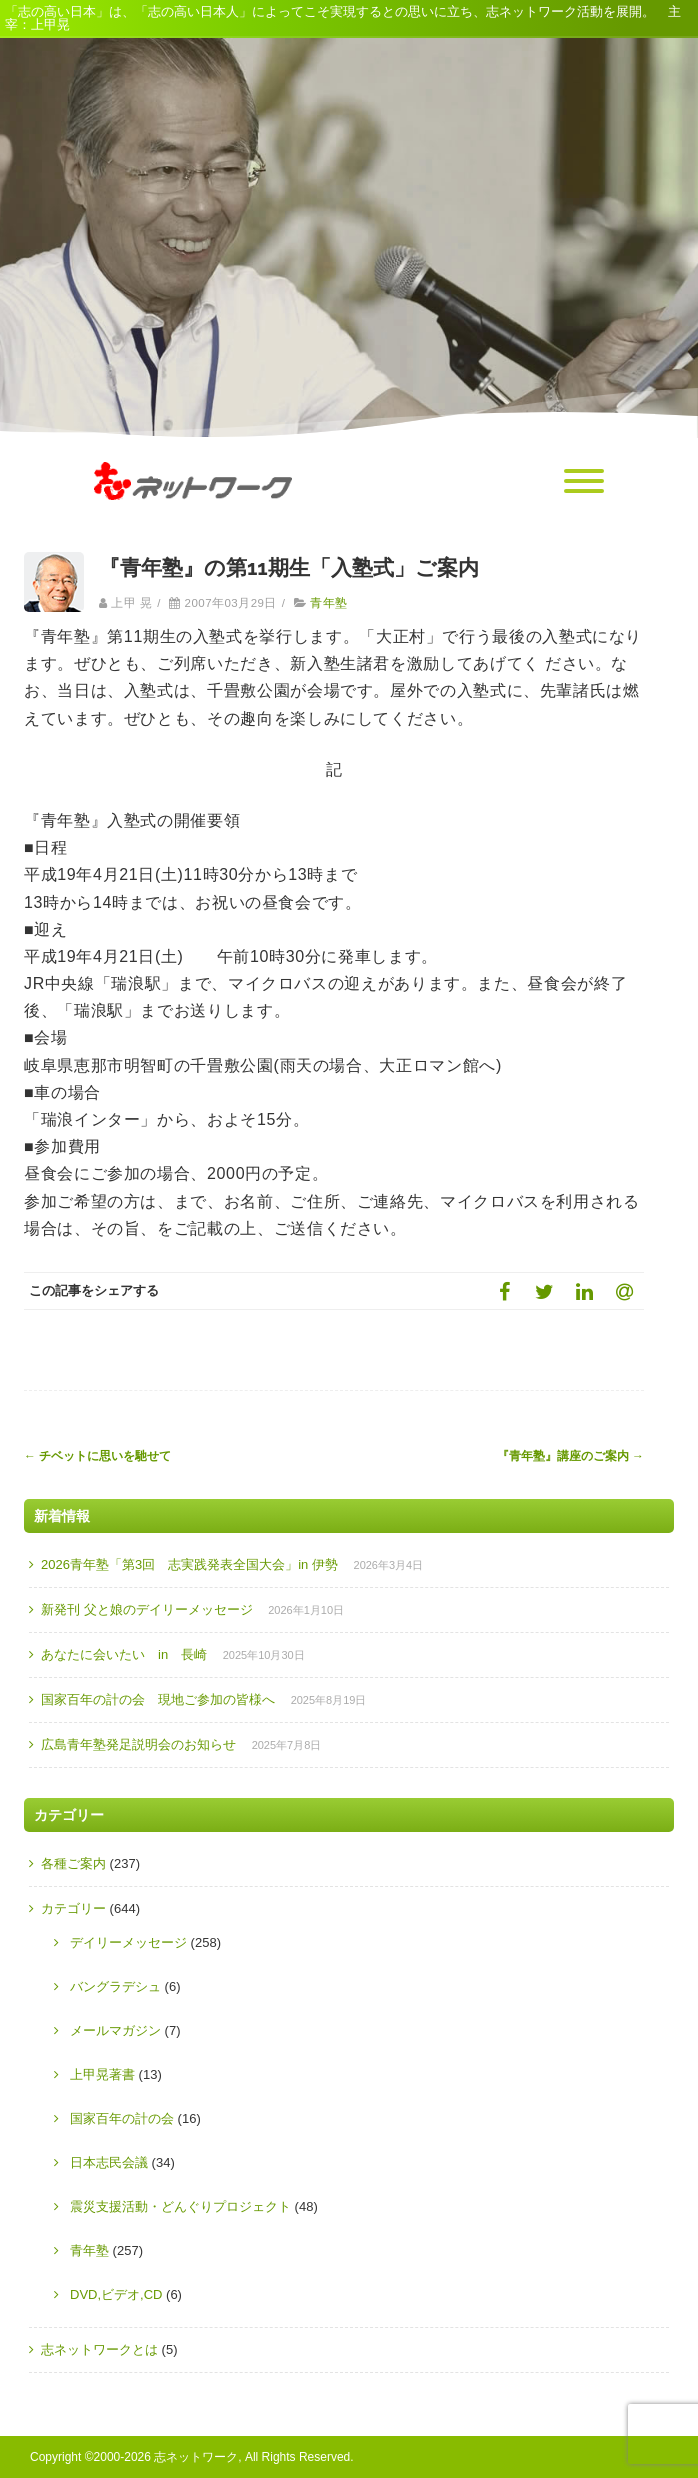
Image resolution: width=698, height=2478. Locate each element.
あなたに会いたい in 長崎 (124, 1654)
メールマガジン (115, 2030)
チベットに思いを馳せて (97, 1456)
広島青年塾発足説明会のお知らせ (138, 1744)
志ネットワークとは (99, 2349)
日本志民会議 (109, 2162)
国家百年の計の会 (122, 2118)
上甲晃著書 (102, 2074)
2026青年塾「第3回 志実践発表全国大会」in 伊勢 (189, 1564)
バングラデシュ (115, 1986)
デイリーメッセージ (128, 1942)
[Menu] (584, 482)
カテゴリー (73, 1908)
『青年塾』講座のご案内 (570, 1456)
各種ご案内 (73, 1863)
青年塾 (328, 603)
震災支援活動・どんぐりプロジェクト (180, 2206)
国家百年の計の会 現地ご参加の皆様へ (158, 1699)
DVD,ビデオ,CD (116, 2294)
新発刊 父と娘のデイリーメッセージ (147, 1609)
